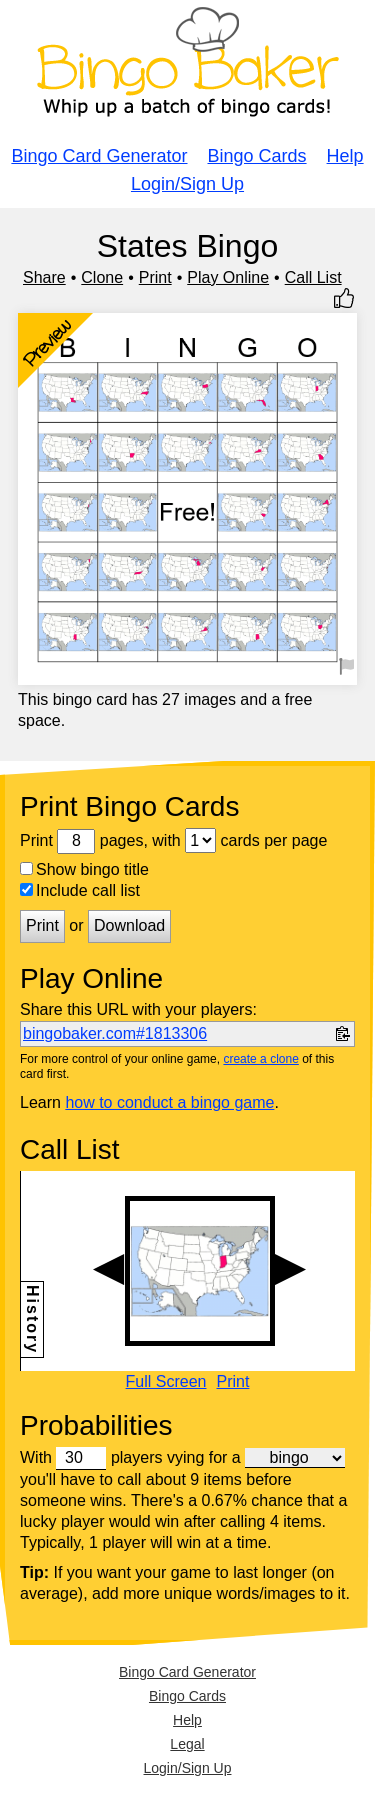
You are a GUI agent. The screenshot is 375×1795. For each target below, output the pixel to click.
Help (345, 156)
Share (44, 277)
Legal (187, 1744)
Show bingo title (84, 869)
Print (155, 277)
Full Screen (166, 1382)
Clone (102, 277)
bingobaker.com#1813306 (115, 1033)
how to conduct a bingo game (169, 1102)
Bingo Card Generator (99, 156)
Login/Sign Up (187, 184)
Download (129, 925)
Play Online (228, 277)
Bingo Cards (257, 156)
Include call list (80, 890)
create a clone (260, 1059)
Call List (313, 277)
